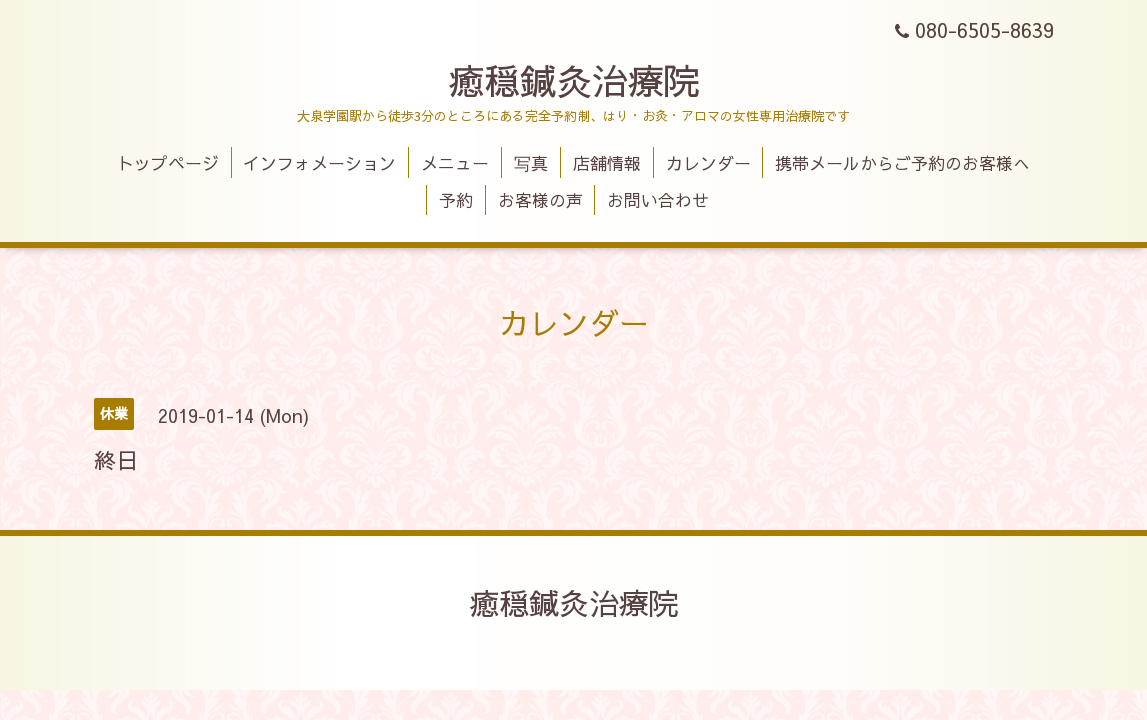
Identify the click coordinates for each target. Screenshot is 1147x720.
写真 (531, 163)
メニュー (455, 163)
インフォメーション (319, 163)
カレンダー (708, 163)
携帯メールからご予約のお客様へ (902, 163)
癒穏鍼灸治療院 (574, 80)
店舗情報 (607, 163)
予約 (456, 200)
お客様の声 (540, 200)
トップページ (168, 163)
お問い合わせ (658, 200)
